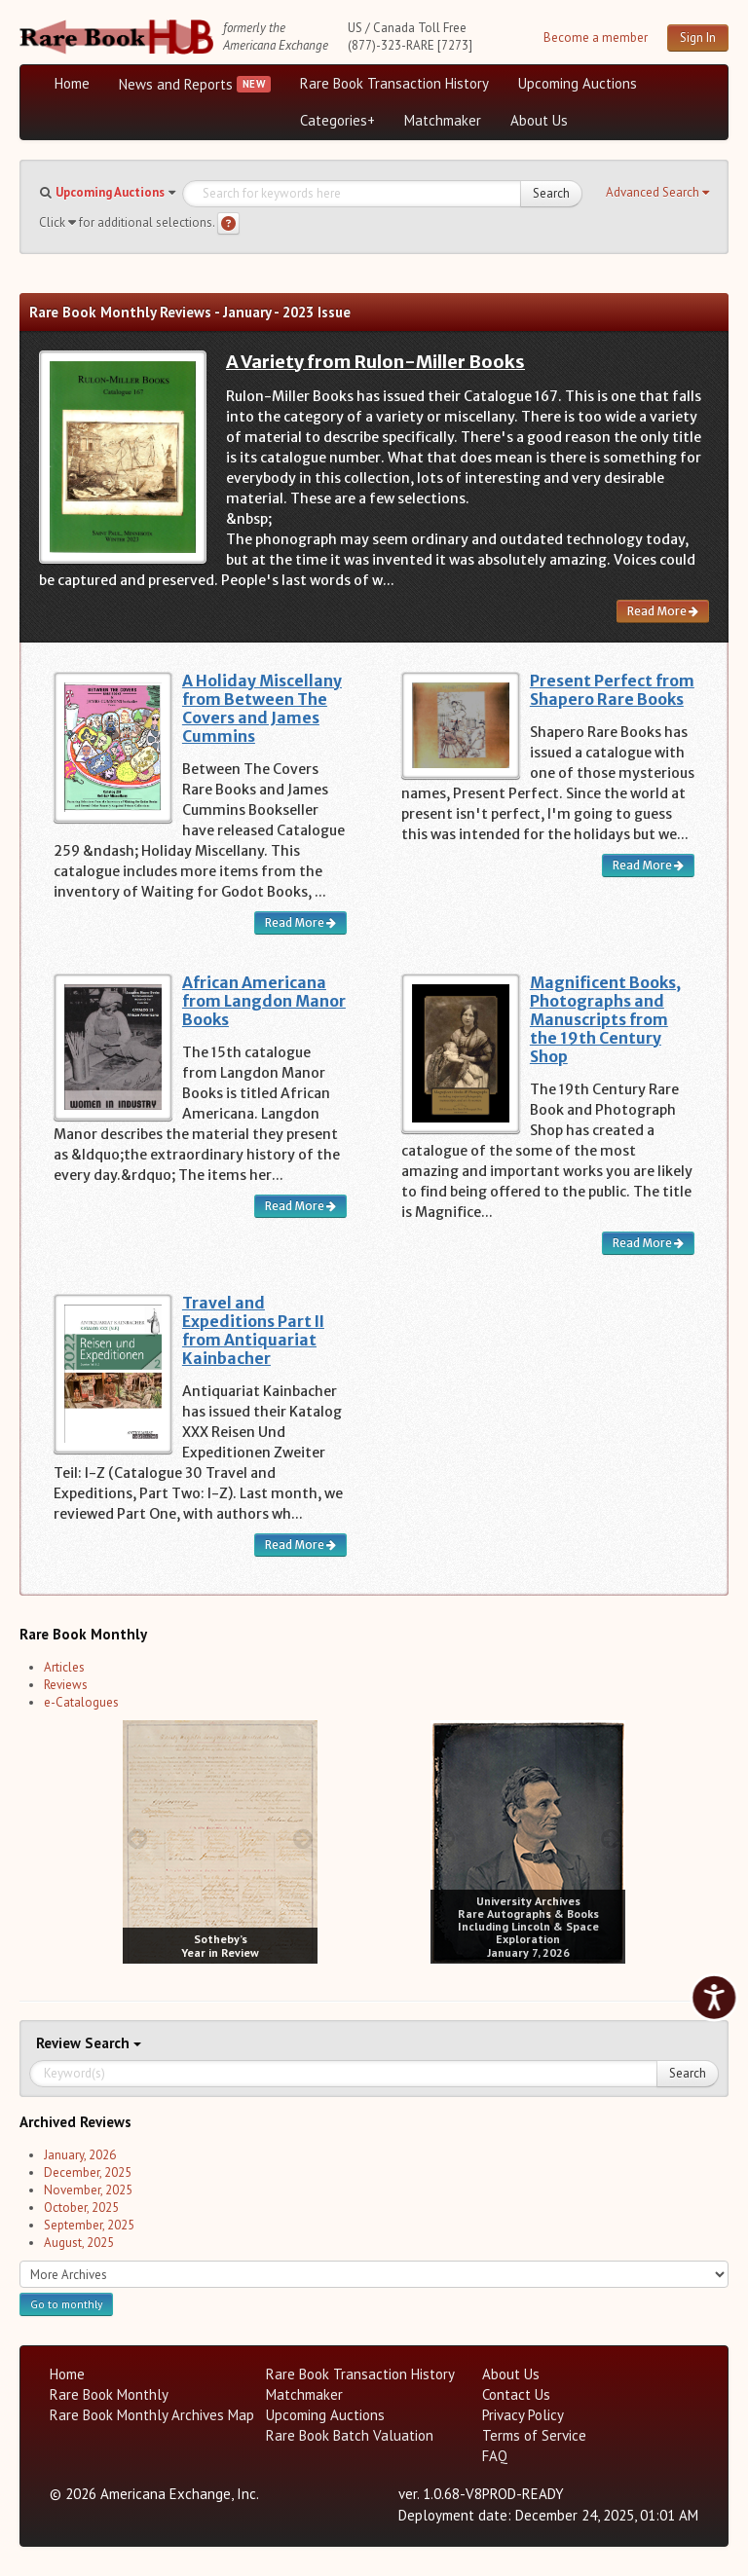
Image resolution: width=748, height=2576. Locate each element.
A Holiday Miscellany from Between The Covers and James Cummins (262, 709)
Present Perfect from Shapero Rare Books (612, 690)
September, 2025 (89, 2225)
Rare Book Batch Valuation (349, 2435)
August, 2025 (79, 2242)
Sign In (698, 37)
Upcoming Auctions (577, 83)
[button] (657, 192)
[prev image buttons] (137, 1838)
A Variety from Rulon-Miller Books (375, 361)
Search (551, 193)
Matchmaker (442, 120)
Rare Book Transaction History (394, 83)
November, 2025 (88, 2190)
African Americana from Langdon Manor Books (264, 1001)
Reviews (66, 1684)
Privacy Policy (523, 2415)
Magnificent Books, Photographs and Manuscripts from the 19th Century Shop (605, 1020)
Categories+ (337, 120)
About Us (539, 120)
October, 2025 (81, 2207)
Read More (662, 611)
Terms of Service (534, 2435)
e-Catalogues (81, 1702)
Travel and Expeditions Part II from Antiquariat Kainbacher (253, 1331)
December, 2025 (87, 2172)
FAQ (494, 2456)
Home (72, 83)
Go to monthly (66, 2304)
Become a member (595, 37)
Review (60, 2043)
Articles (64, 1667)
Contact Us (516, 2394)
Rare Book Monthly (109, 2394)
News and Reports (176, 84)
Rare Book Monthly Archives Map (152, 2415)
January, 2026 (80, 2155)
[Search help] (228, 223)
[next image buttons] (303, 1838)
